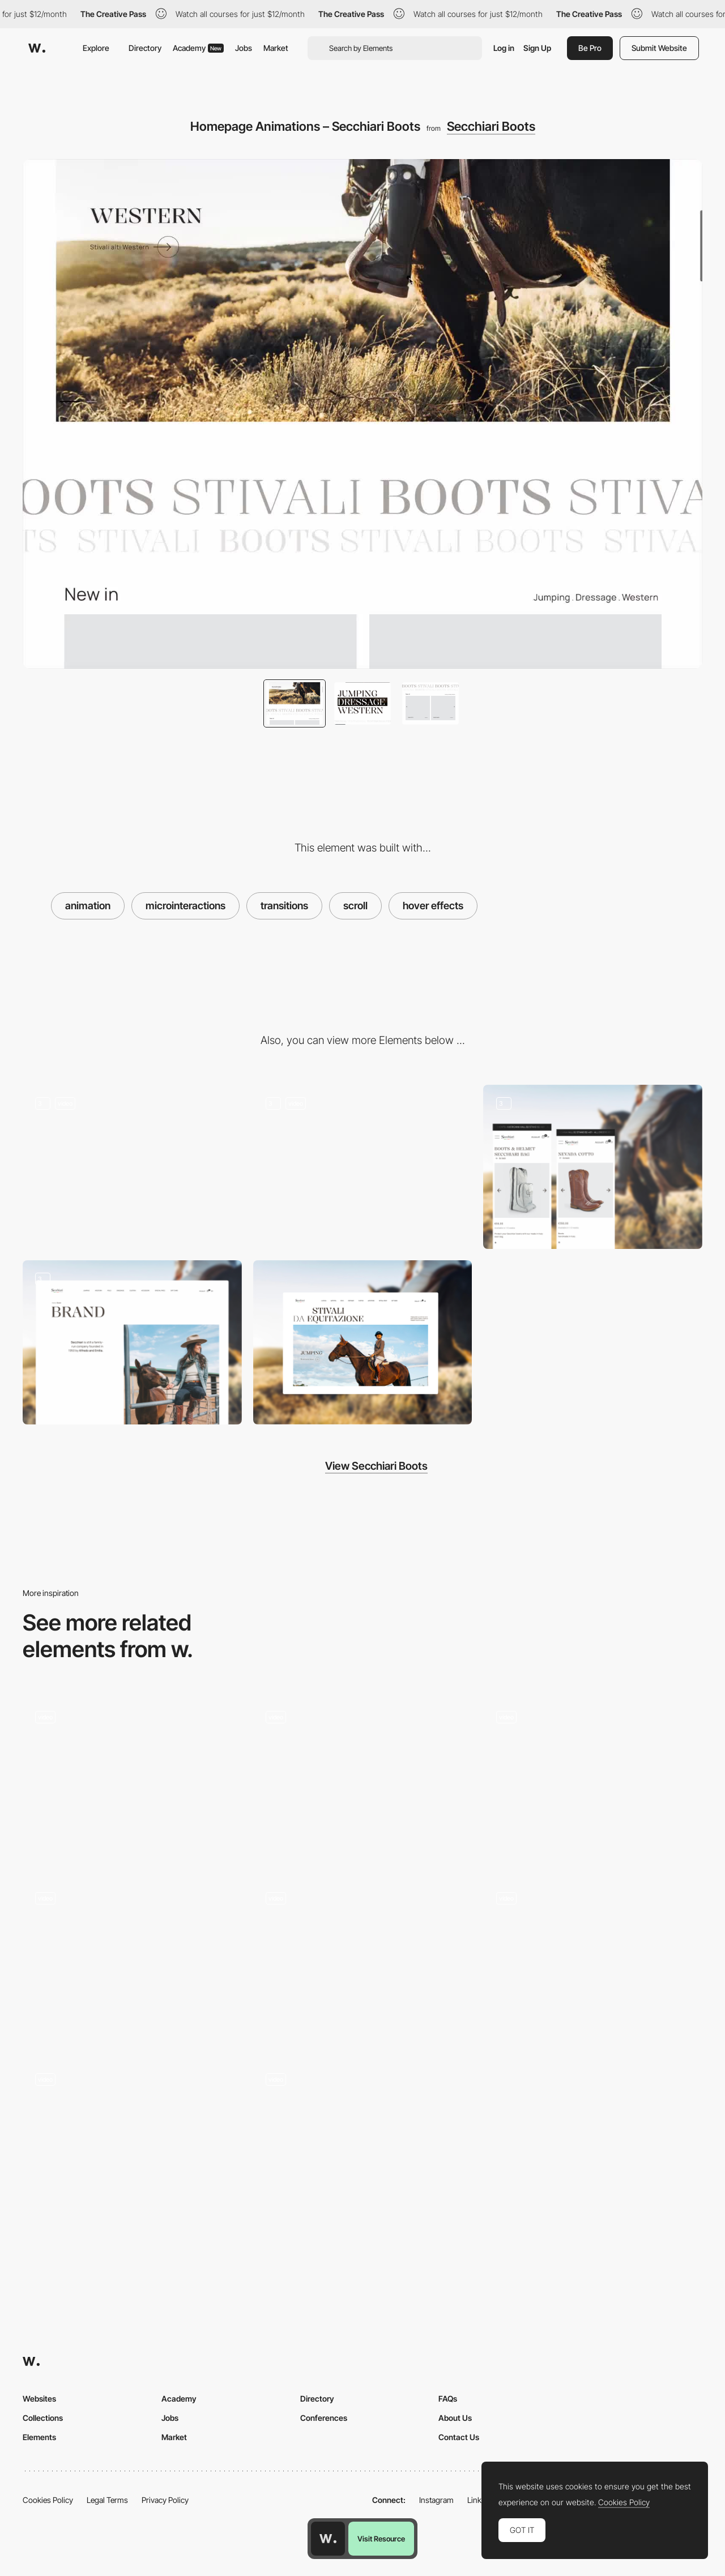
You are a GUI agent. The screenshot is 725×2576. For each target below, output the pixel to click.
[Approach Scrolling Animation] (362, 1780)
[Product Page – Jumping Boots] (592, 1167)
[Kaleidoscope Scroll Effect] (132, 2143)
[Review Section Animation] (132, 1962)
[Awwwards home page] (328, 2539)
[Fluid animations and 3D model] (362, 1961)
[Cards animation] (592, 1780)
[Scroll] (362, 2143)
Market (275, 48)
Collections (43, 2418)
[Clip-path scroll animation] (132, 1780)
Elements (39, 2437)
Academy (198, 48)
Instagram (436, 2500)
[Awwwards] (36, 48)
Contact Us (458, 2437)
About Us (455, 2418)
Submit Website (659, 48)
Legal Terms (107, 2500)
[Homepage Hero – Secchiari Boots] (132, 1167)
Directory (145, 48)
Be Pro (590, 48)
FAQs (447, 2398)
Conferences (323, 2418)
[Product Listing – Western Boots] (362, 1167)
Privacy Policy (165, 2500)
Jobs (243, 48)
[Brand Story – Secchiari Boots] (132, 1342)
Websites (39, 2398)
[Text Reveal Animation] (592, 1962)
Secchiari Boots (491, 126)
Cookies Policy (48, 2500)
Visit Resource (381, 2538)
